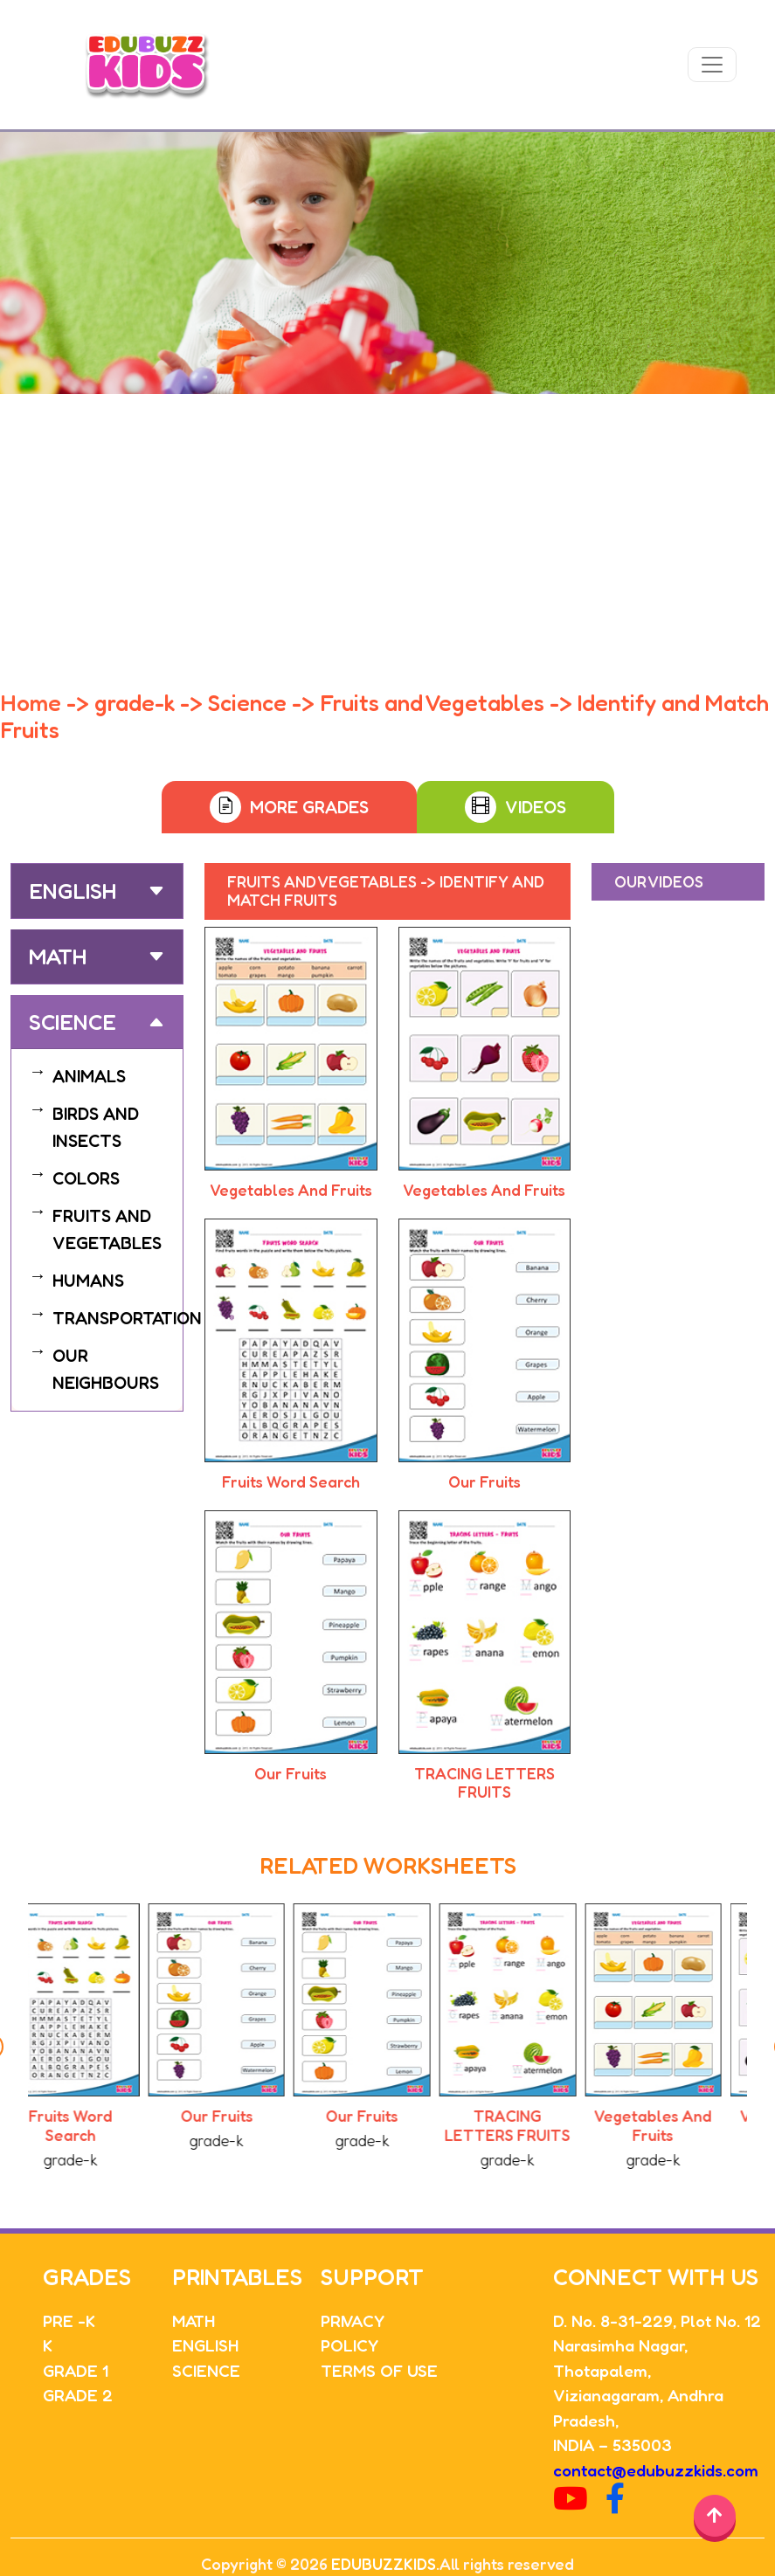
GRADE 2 (78, 2395)
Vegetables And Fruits (291, 1189)
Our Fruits (484, 1481)
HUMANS (88, 1280)
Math (57, 956)
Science (72, 1022)
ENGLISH (205, 2345)
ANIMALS (89, 1076)
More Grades (309, 807)
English (72, 891)
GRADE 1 (75, 2370)
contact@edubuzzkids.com (655, 2470)
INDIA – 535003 (612, 2444)
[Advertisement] (387, 525)
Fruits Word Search (291, 1481)
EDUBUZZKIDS (383, 2563)
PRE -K (69, 2320)
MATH (193, 2320)
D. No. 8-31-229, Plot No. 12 (657, 2320)
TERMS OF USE (379, 2370)
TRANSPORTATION (127, 1318)
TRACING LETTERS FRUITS (484, 1783)
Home (30, 702)
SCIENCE (206, 2370)
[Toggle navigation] (712, 64)
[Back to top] (715, 2516)
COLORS (86, 1178)
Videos (535, 807)
